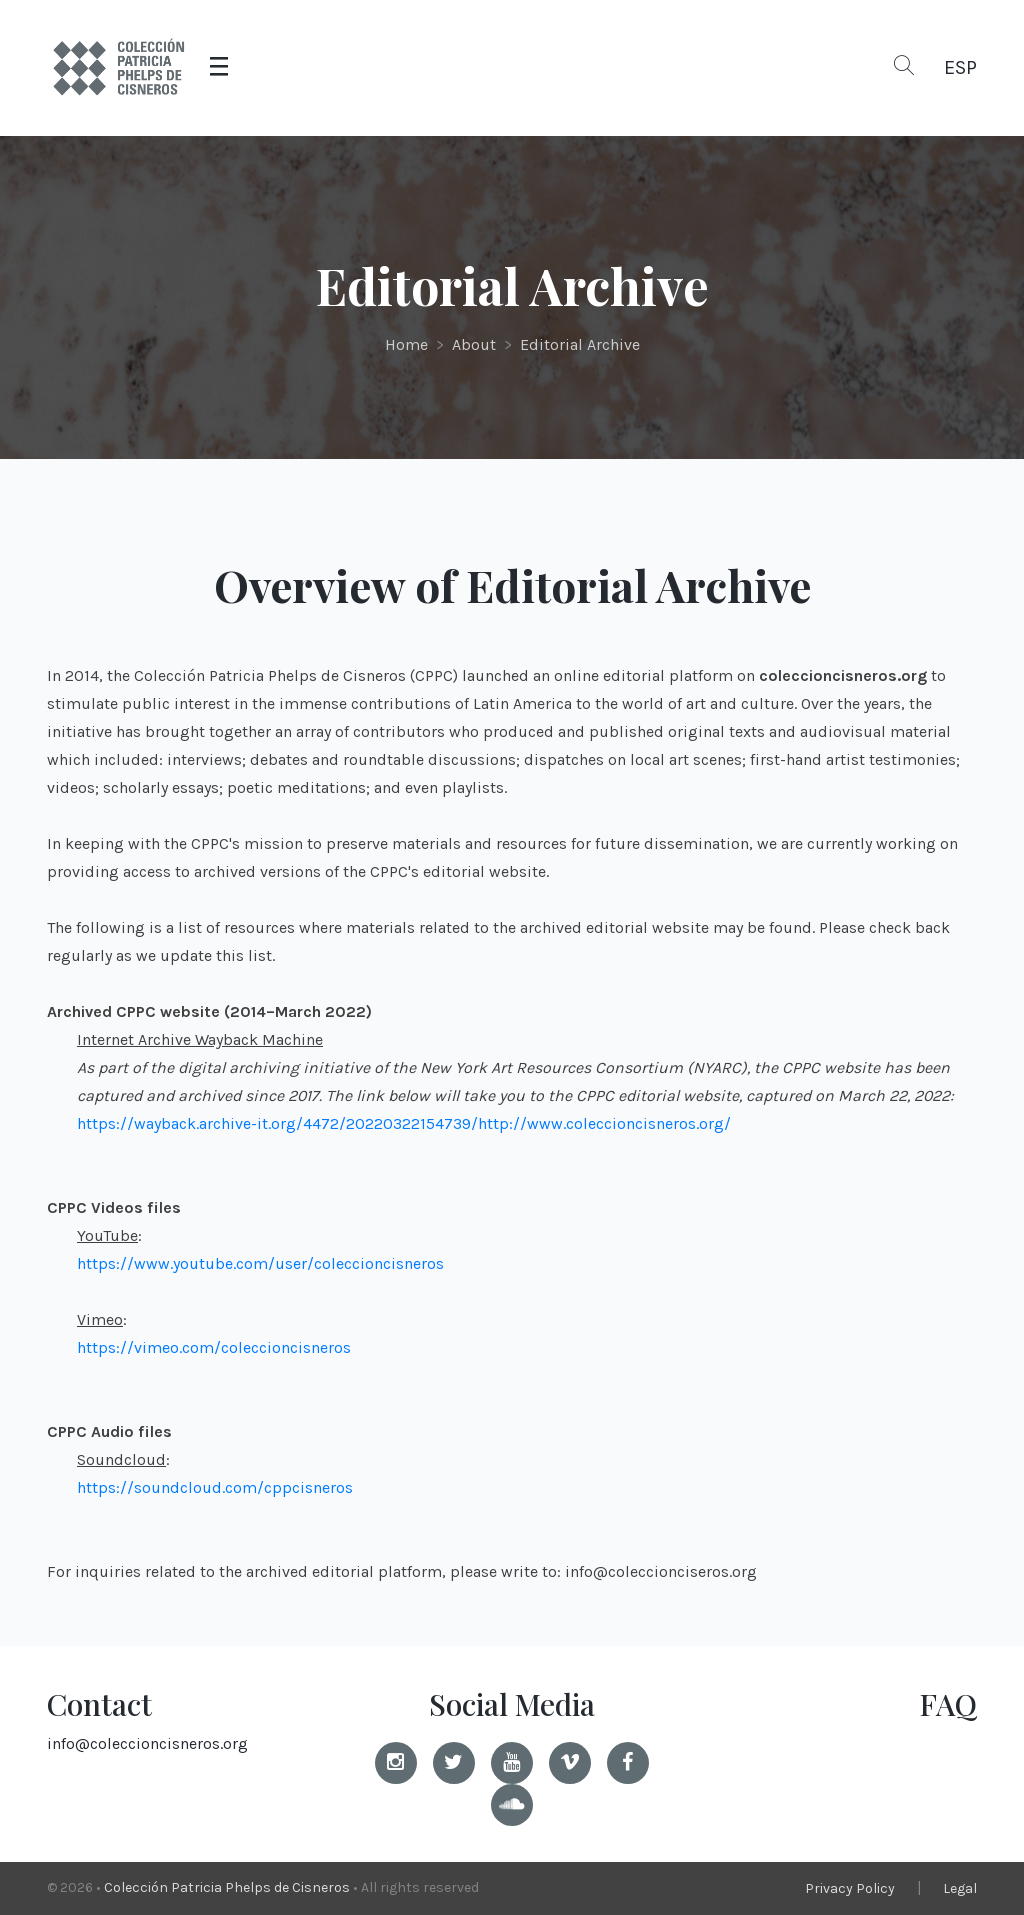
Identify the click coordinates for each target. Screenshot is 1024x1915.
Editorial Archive (580, 344)
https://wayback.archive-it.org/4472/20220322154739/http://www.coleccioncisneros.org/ (404, 1123)
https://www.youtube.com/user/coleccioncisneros (260, 1263)
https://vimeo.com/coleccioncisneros (214, 1347)
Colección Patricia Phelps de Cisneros (227, 1887)
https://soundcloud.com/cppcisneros (215, 1487)
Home (406, 344)
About (474, 344)
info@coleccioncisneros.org (147, 1743)
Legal (960, 1888)
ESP (960, 67)
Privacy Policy (850, 1888)
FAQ (948, 1704)
